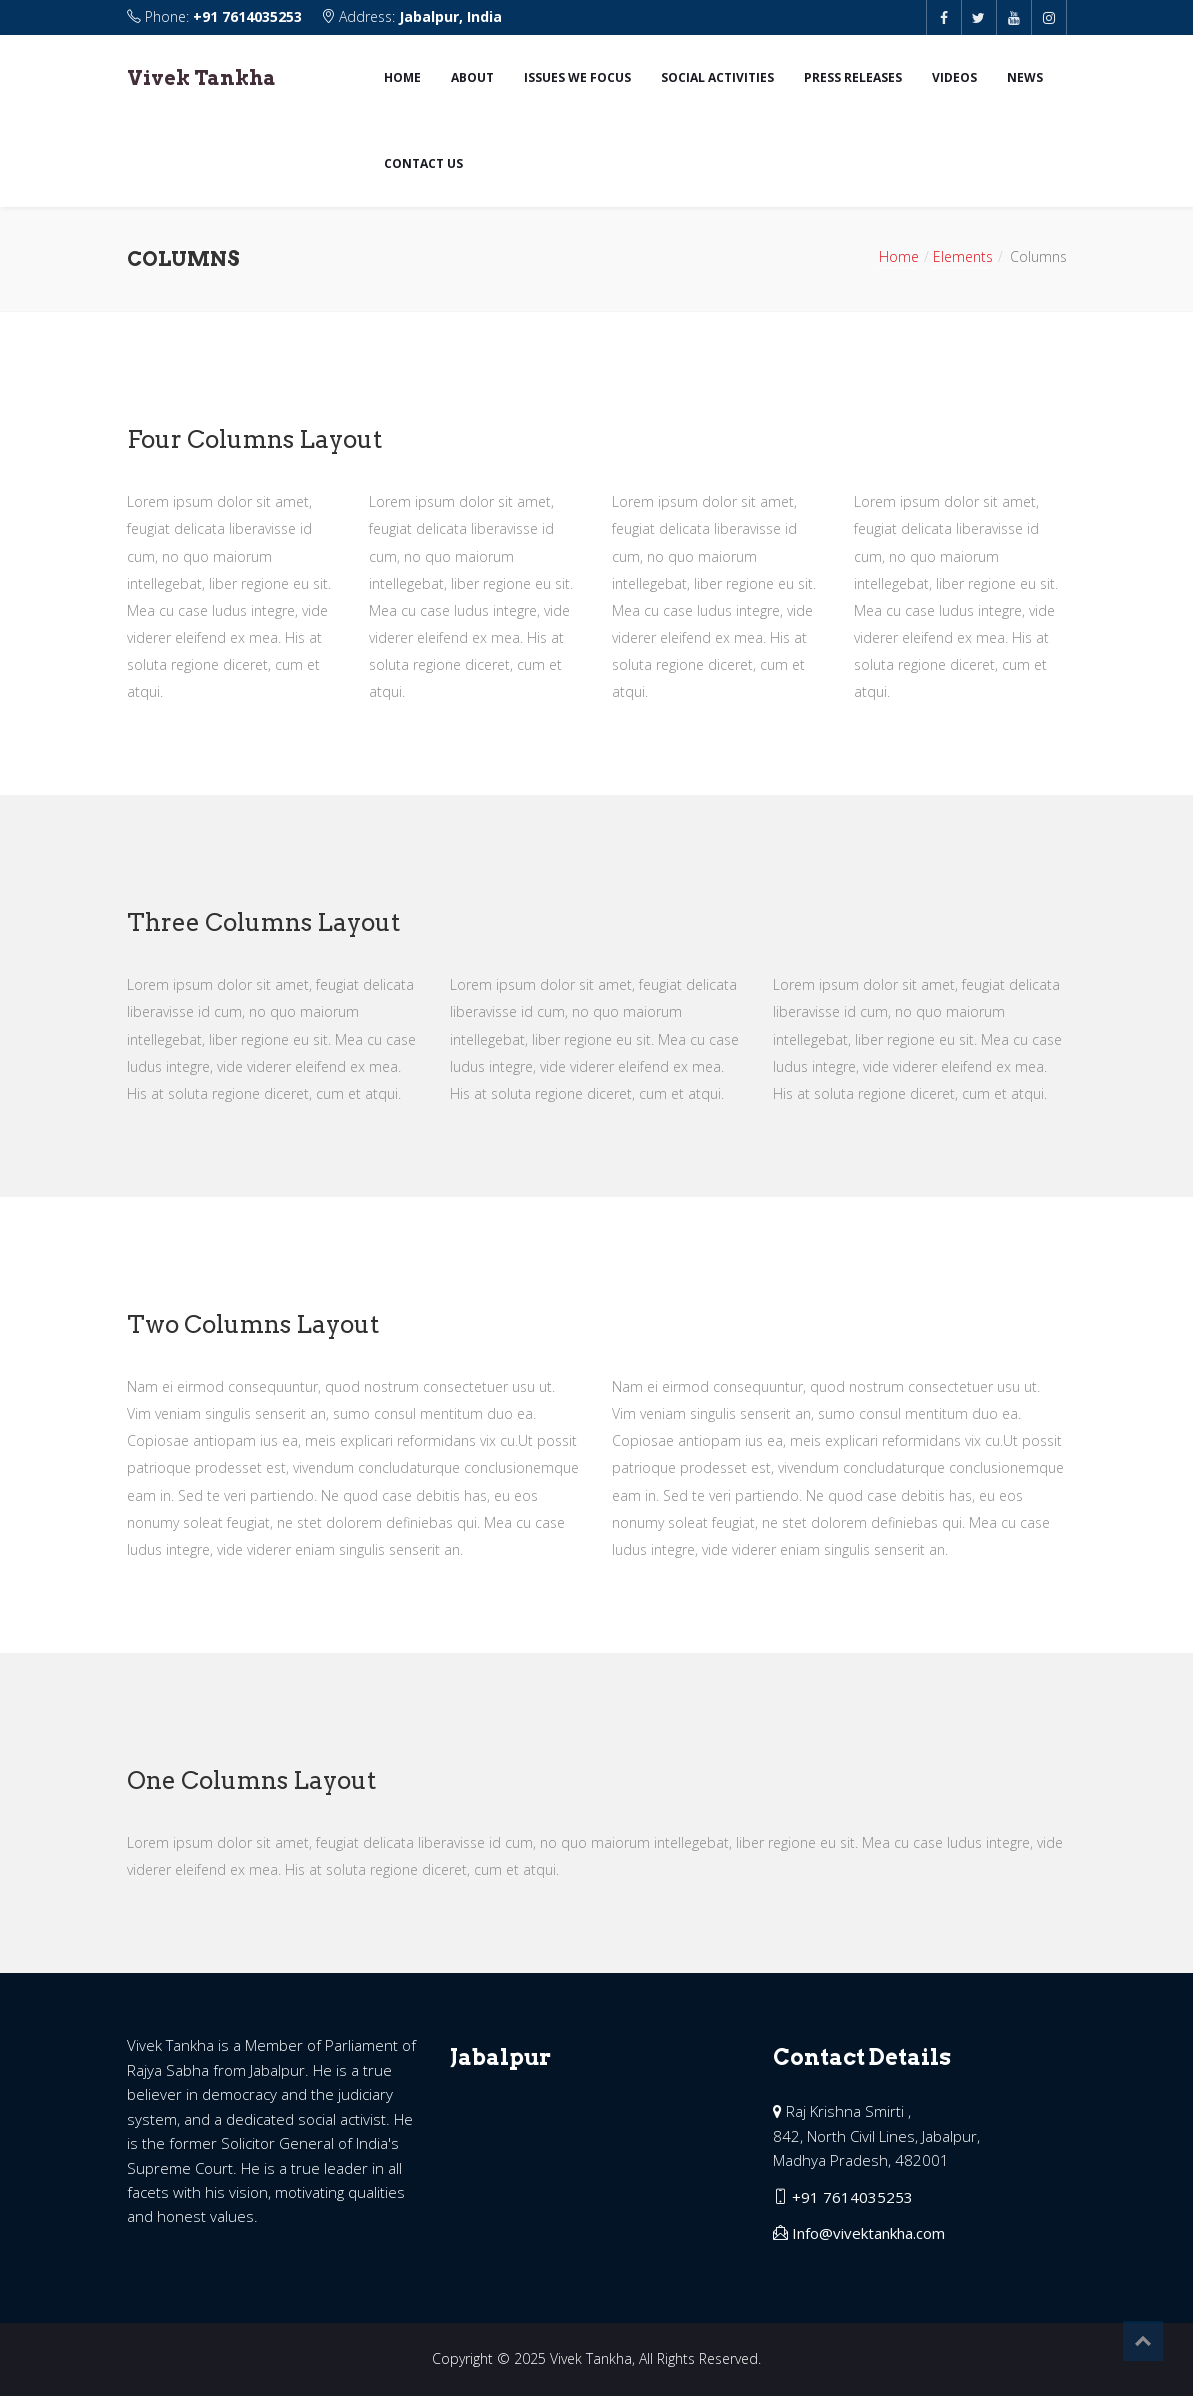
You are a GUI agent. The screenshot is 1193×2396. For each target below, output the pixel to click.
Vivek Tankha (201, 78)
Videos (954, 77)
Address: (411, 16)
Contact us (423, 163)
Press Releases (853, 77)
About (472, 77)
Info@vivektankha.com (868, 2233)
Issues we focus (577, 77)
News (1025, 77)
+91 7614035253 (247, 16)
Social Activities (717, 77)
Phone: (216, 16)
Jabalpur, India (450, 16)
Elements (963, 256)
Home (402, 77)
